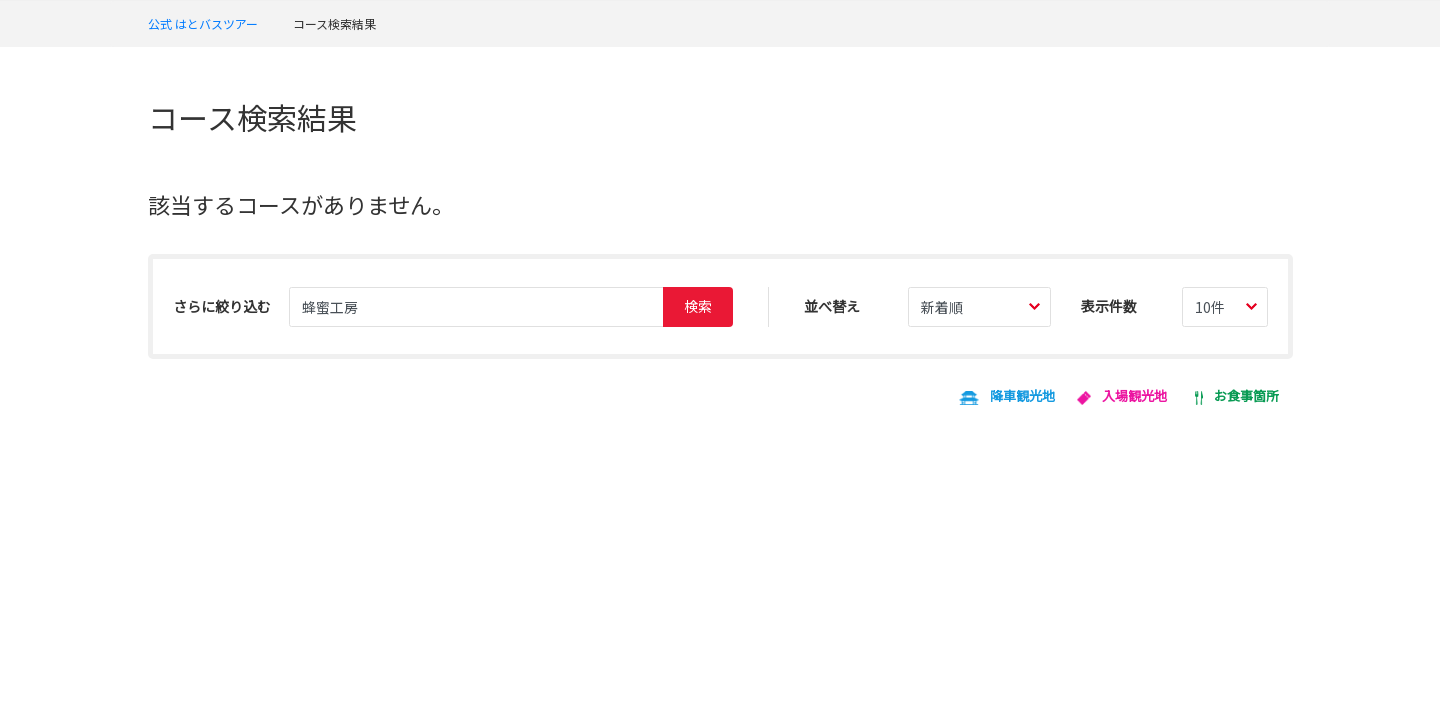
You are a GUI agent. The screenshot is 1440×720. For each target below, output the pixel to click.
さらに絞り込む (222, 306)
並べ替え (832, 306)
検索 (698, 306)
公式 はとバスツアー (203, 23)
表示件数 (1109, 306)
